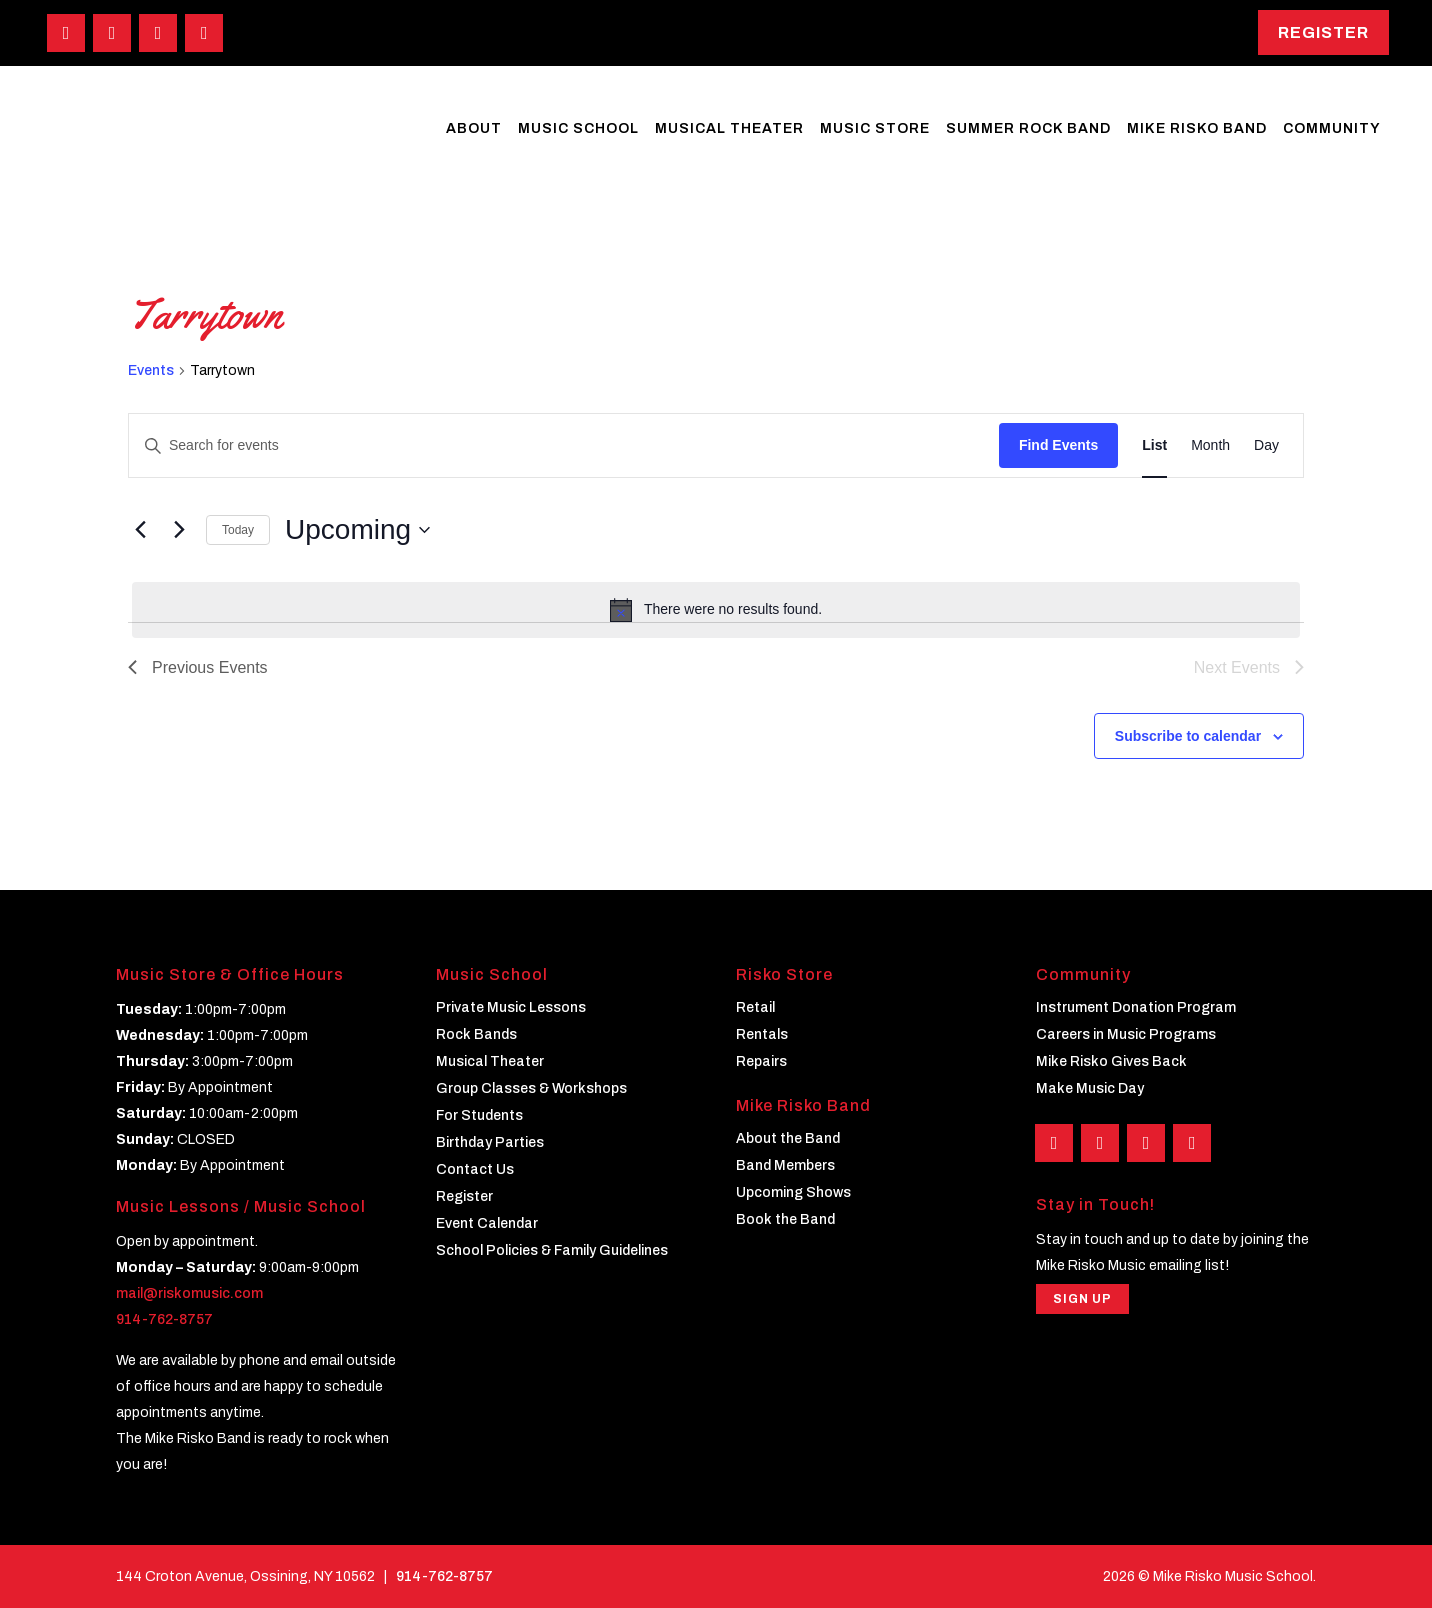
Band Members (785, 1165)
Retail (755, 1007)
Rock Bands (476, 1034)
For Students (479, 1115)
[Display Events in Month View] (1210, 445)
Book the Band (785, 1219)
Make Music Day (1090, 1088)
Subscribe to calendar (1188, 736)
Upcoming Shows (793, 1192)
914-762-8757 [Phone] (444, 1576)
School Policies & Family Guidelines (552, 1250)
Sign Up (1082, 1300)
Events (151, 370)
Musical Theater (490, 1061)
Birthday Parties (490, 1142)
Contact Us (475, 1169)
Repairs (761, 1061)
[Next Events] (179, 530)
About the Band (788, 1138)
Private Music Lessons (511, 1007)
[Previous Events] (140, 530)
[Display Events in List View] (1154, 445)
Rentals (762, 1034)
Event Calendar (487, 1223)
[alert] (716, 610)
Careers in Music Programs (1126, 1034)
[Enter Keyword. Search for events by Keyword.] (564, 445)
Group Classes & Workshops (531, 1088)
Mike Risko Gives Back (1111, 1061)
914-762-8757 (164, 1319)
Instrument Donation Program (1136, 1007)
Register (1323, 32)
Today (238, 530)
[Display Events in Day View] (1266, 445)
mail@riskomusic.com (189, 1293)
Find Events (1058, 445)
